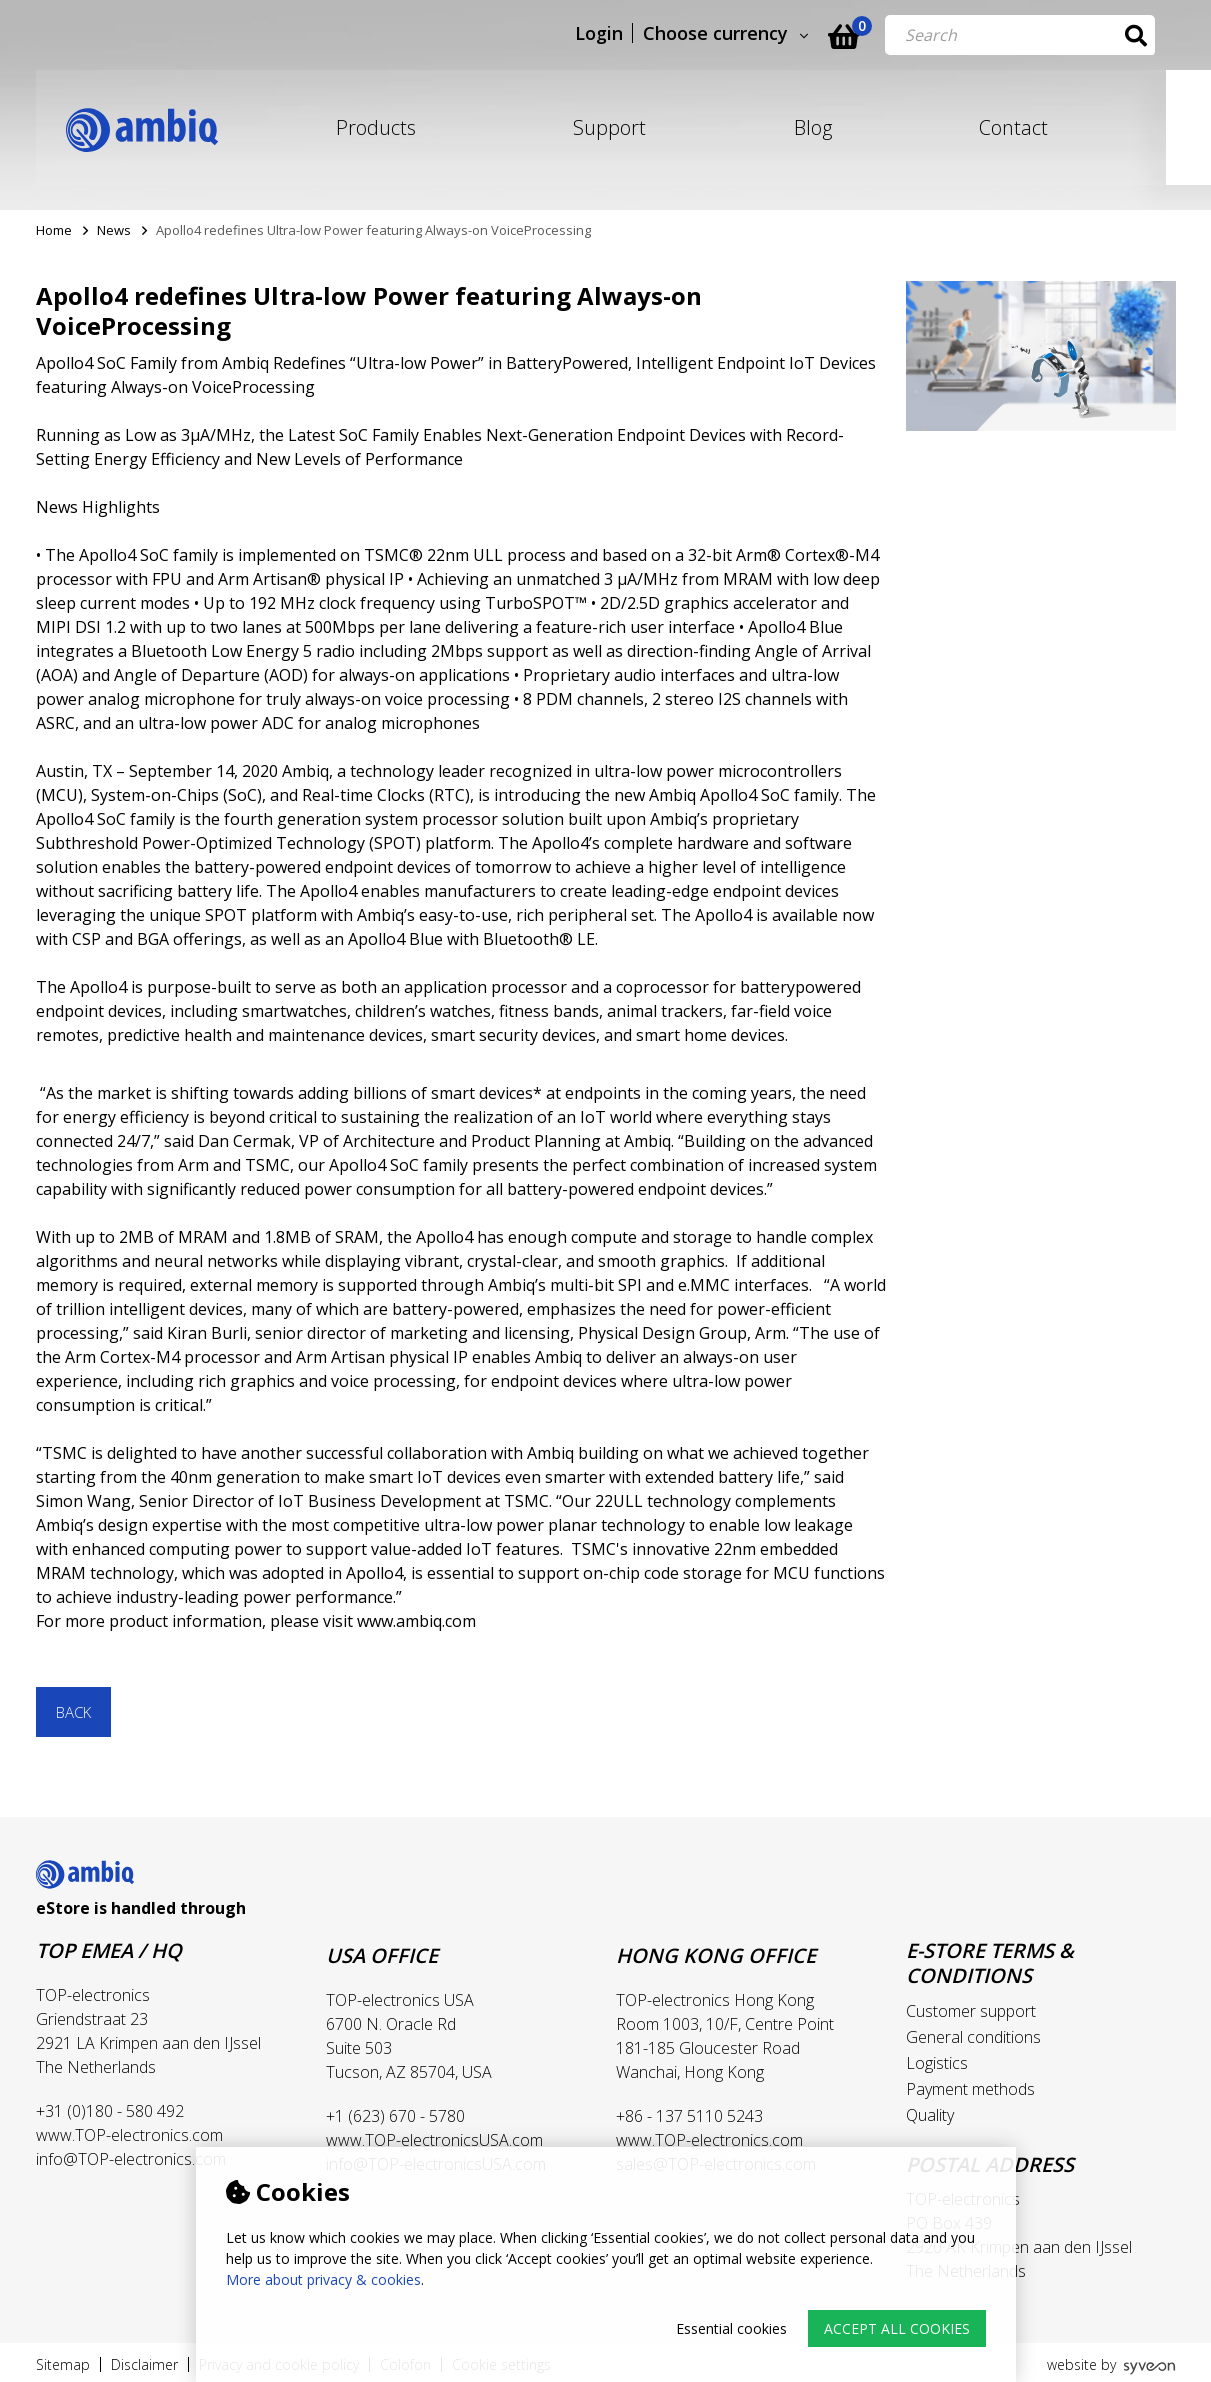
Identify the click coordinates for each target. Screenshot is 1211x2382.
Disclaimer (144, 2364)
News (114, 230)
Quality (930, 2115)
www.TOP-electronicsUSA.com (434, 2140)
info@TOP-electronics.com (131, 2159)
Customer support (971, 2011)
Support (609, 127)
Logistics (937, 2063)
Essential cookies (731, 2328)
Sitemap (63, 2364)
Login (620, 34)
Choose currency (736, 34)
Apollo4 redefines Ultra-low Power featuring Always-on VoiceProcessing (373, 230)
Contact (1013, 127)
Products (376, 127)
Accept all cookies (897, 2328)
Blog (813, 127)
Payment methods (970, 2089)
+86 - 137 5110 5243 (689, 2116)
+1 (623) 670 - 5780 (395, 2116)
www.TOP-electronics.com (129, 2135)
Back (73, 1712)
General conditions (973, 2037)
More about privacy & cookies (323, 2279)
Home (54, 230)
